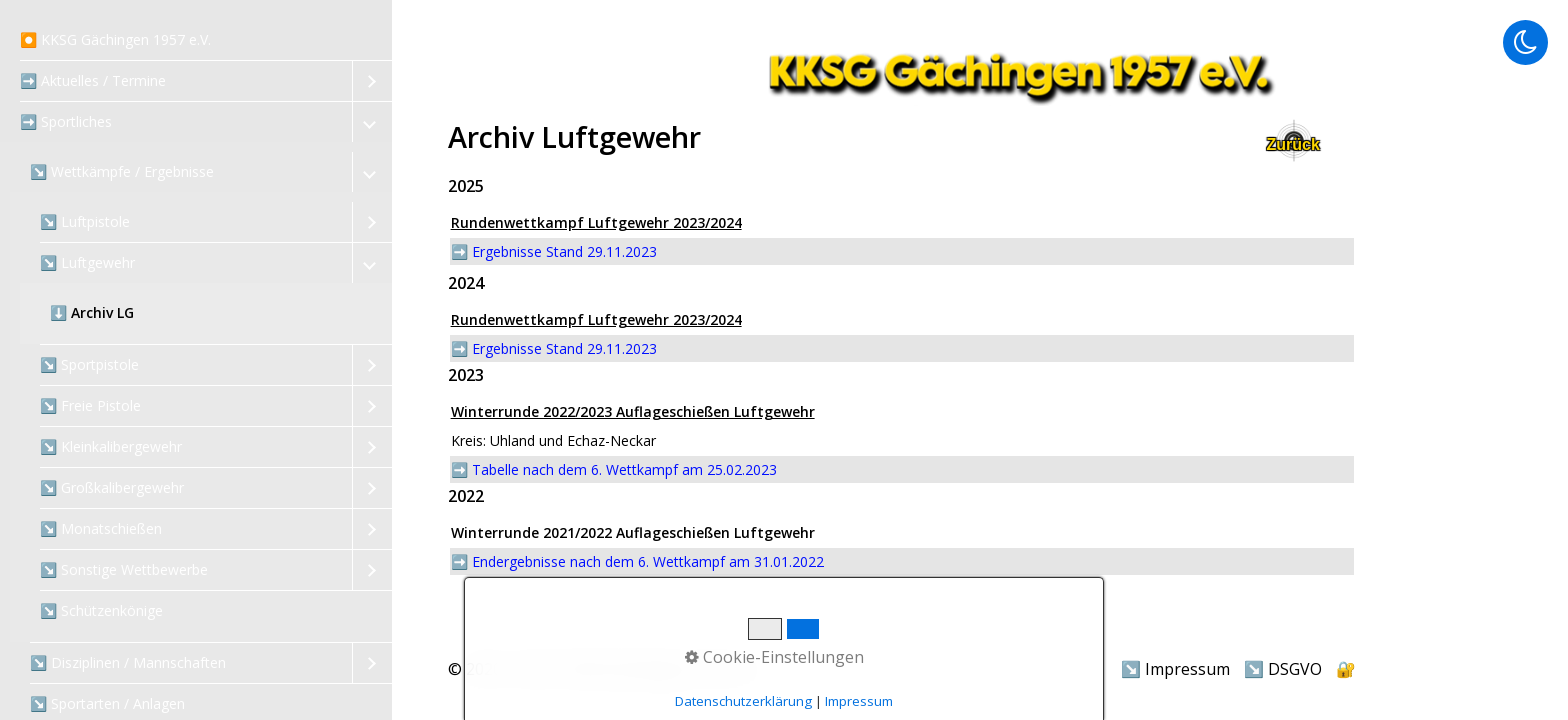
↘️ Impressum (1175, 669)
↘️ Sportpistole (89, 364)
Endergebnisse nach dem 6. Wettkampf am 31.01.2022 (648, 561)
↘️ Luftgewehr (87, 262)
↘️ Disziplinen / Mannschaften (128, 662)
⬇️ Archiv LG (92, 312)
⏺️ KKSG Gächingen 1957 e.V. (115, 39)
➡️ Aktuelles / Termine (93, 80)
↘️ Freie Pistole (90, 405)
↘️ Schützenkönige (101, 610)
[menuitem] (196, 40)
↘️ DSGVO (1283, 669)
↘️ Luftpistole (85, 221)
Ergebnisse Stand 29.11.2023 (564, 251)
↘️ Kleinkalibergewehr (111, 446)
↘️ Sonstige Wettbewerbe (124, 569)
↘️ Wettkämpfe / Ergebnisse (122, 171)
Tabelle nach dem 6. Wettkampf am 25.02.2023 (624, 469)
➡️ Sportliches (66, 121)
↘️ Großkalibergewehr (112, 487)
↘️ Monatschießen (101, 528)
